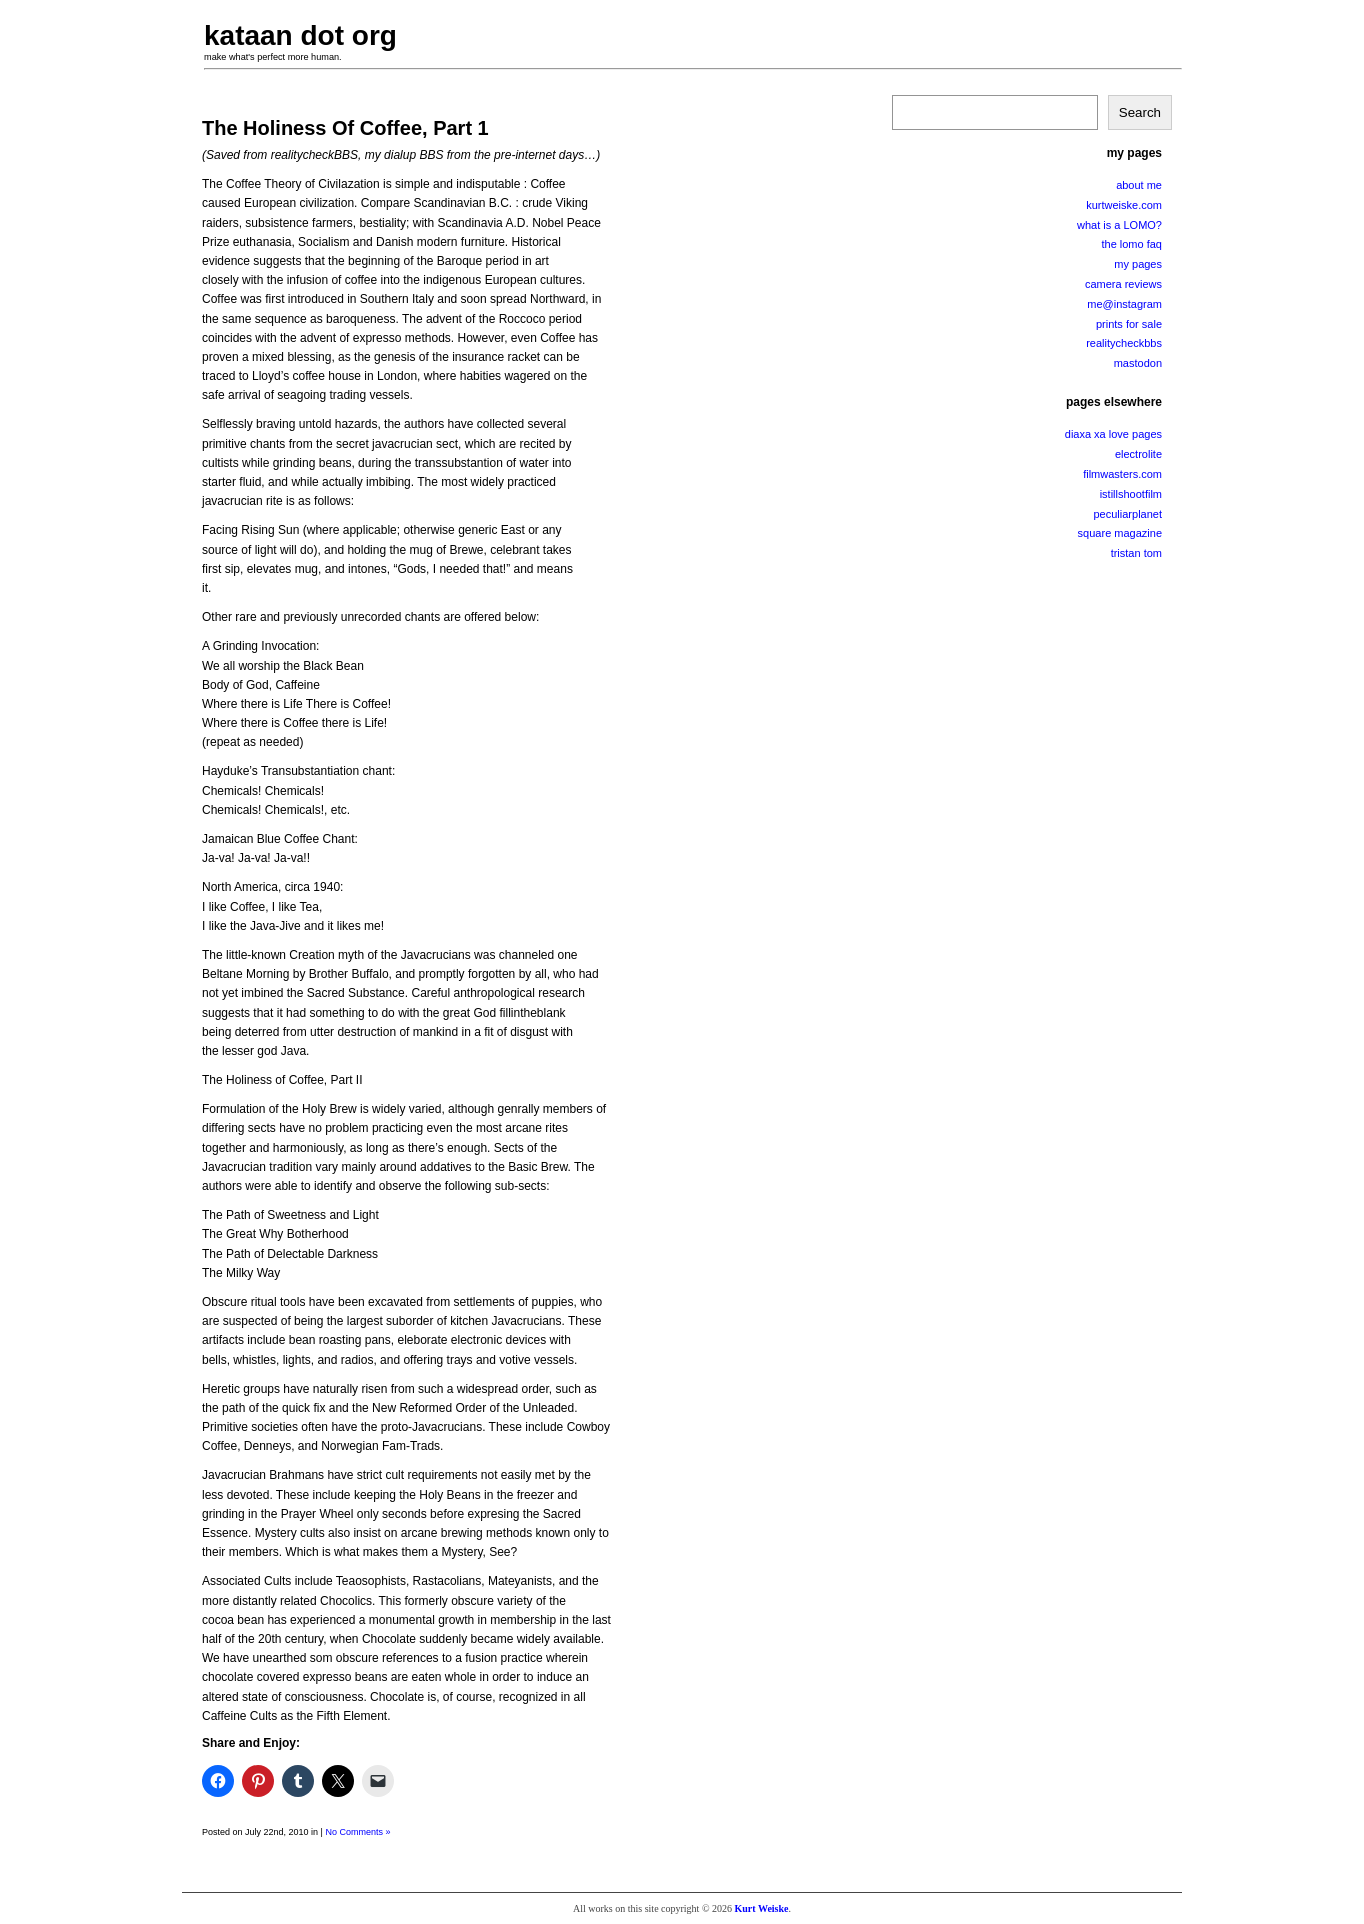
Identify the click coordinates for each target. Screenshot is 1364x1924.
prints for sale (1129, 324)
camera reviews (1123, 284)
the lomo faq (1131, 244)
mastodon (1138, 363)
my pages (1138, 264)
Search (1140, 112)
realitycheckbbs (1124, 343)
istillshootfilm (1131, 494)
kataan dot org (300, 35)
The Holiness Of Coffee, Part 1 (345, 128)
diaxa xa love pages (1113, 434)
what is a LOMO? (1119, 225)
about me (1139, 185)
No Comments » (357, 1832)
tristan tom (1136, 553)
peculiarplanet (1128, 514)
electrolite (1138, 454)
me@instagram (1124, 304)
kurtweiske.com (1124, 205)
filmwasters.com (1122, 474)
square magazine (1120, 533)
